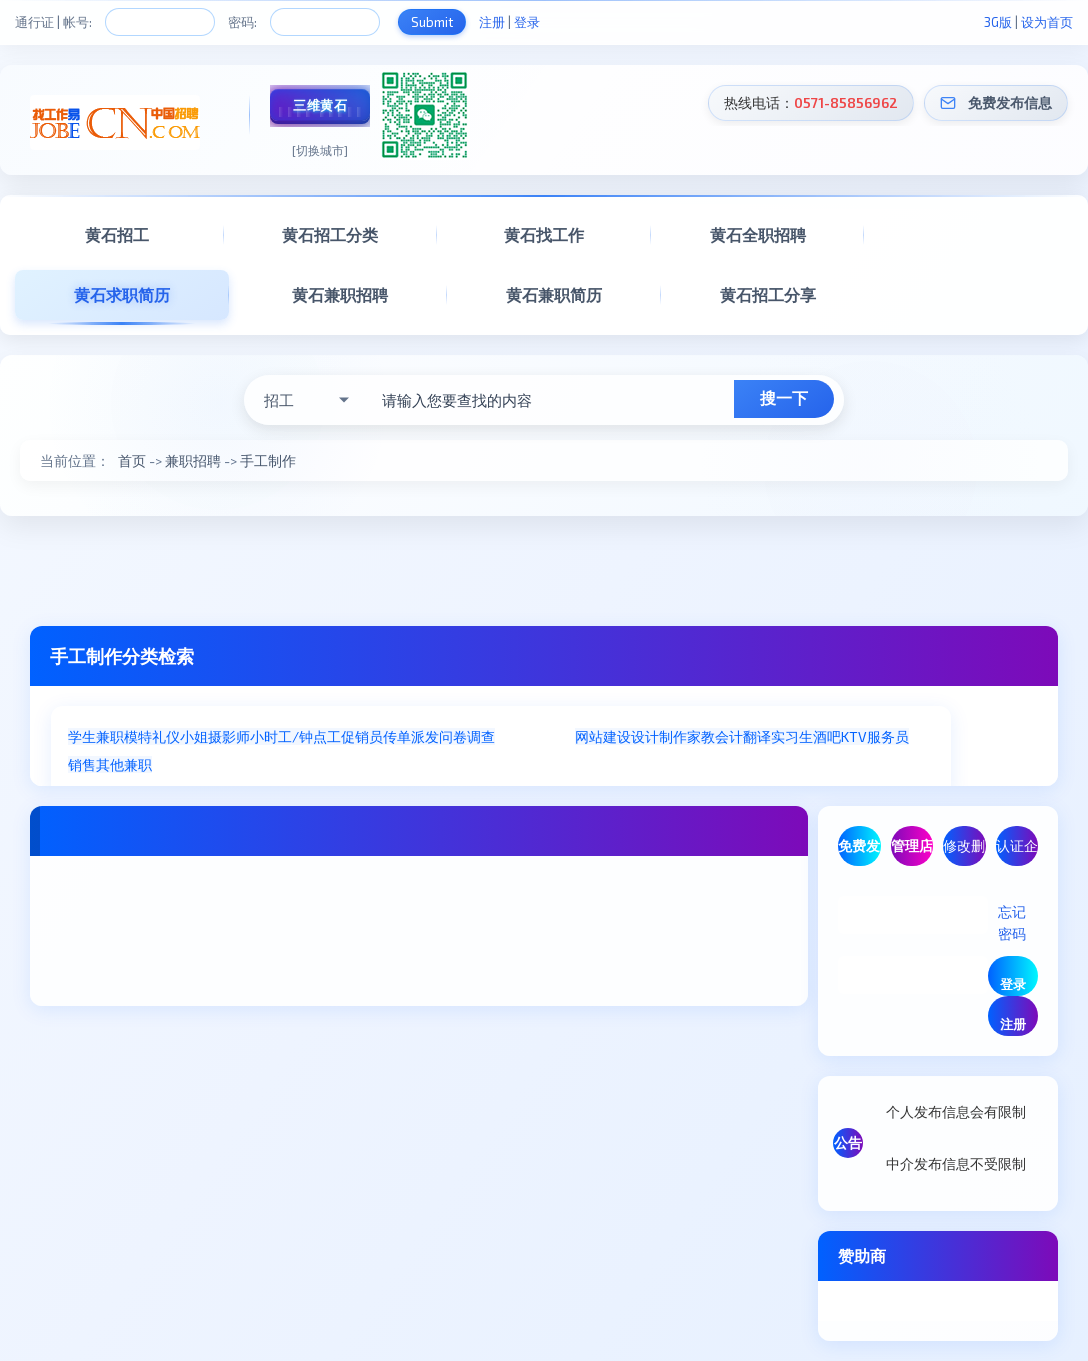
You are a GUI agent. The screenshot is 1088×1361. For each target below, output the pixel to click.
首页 (132, 460)
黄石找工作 (544, 234)
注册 (492, 22)
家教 (701, 736)
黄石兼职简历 (554, 294)
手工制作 (268, 460)
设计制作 (659, 736)
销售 (82, 764)
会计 (729, 736)
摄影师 (229, 736)
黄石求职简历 (122, 294)
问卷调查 (467, 736)
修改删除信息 (964, 851)
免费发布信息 (1010, 102)
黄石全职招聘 (758, 234)
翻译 (757, 736)
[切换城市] (320, 150)
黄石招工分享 (768, 294)
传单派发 (411, 736)
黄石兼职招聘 (340, 294)
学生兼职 (96, 736)
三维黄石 (320, 105)
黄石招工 (117, 234)
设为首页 (1047, 22)
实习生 (792, 736)
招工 (279, 400)
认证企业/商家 (1017, 851)
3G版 (998, 22)
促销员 (362, 736)
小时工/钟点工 (295, 736)
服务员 (888, 736)
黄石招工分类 (330, 234)
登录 (527, 22)
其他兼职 (124, 764)
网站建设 (603, 736)
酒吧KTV (840, 736)
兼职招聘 (193, 460)
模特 (138, 736)
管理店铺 (912, 851)
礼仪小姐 (180, 736)
